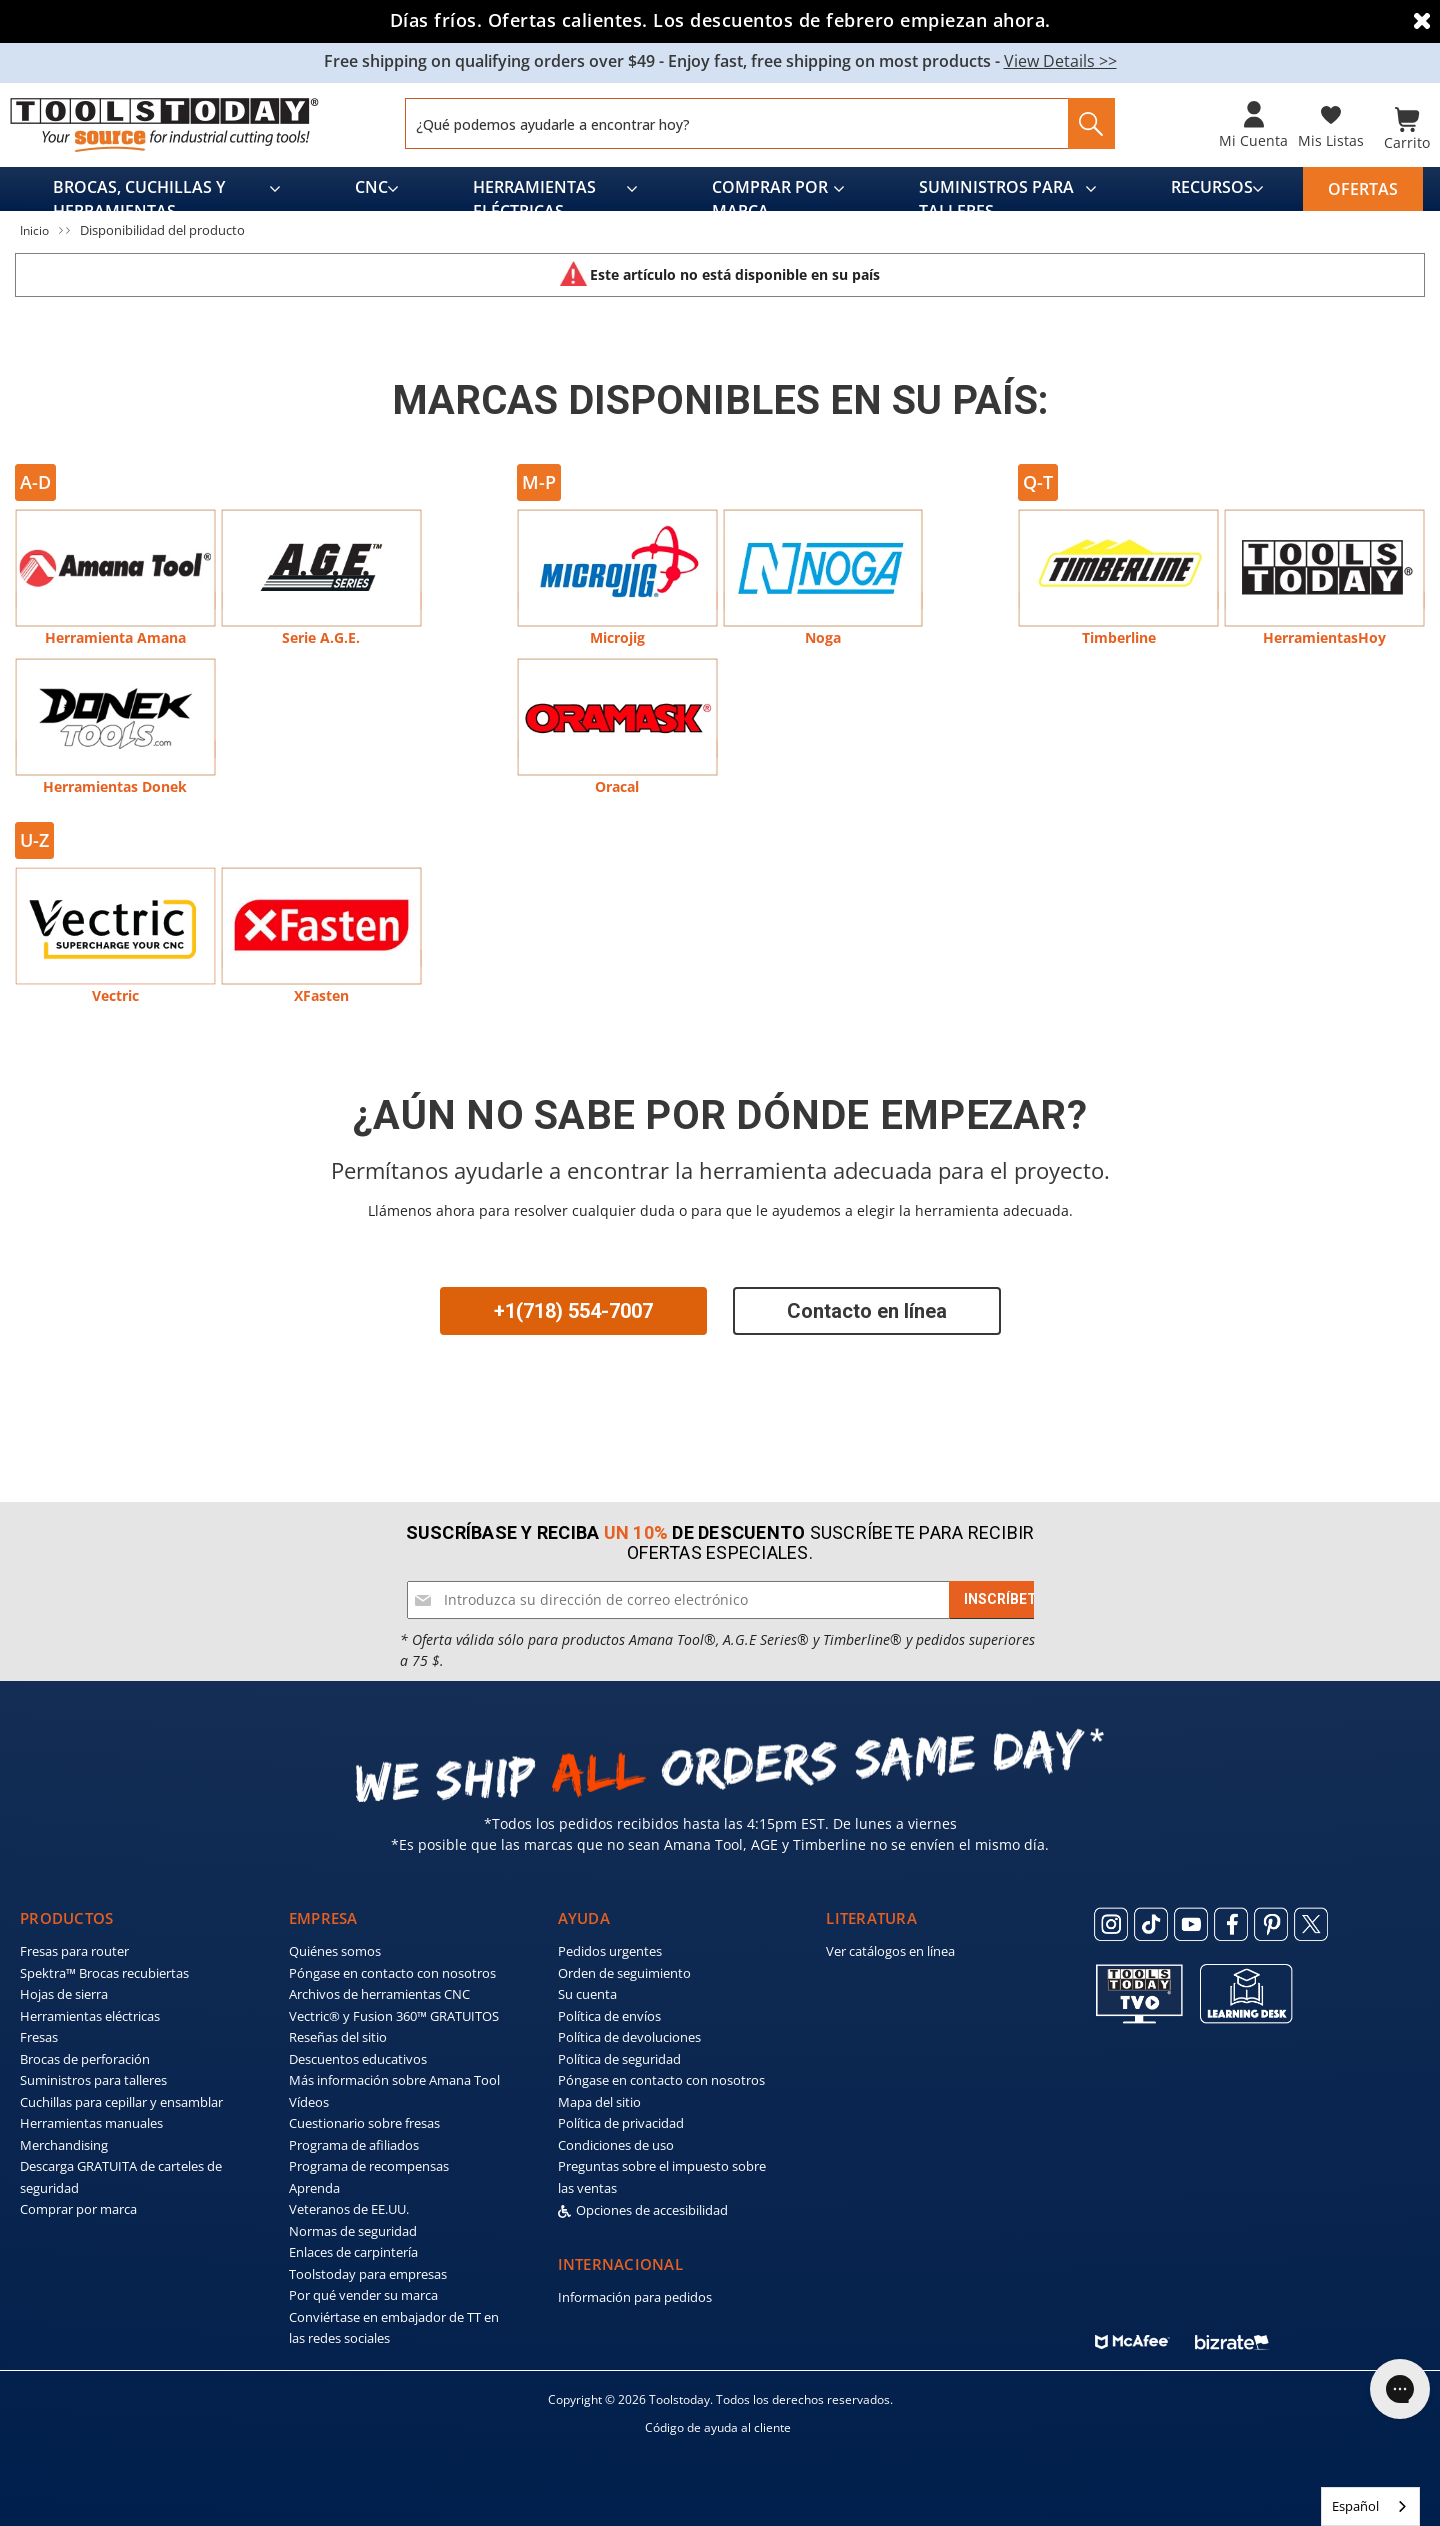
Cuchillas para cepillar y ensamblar (121, 2098)
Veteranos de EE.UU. (349, 2206)
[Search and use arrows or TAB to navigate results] (760, 123)
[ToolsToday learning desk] (1246, 1989)
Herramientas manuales (91, 2120)
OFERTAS (1363, 185)
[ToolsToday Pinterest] (1271, 1920)
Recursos (1212, 183)
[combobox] (1370, 2506)
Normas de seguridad (353, 2227)
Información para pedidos (635, 2294)
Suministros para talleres (996, 189)
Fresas (39, 2034)
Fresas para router (74, 1948)
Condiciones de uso (616, 2141)
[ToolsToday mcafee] (1132, 2333)
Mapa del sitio (599, 2098)
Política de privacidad (621, 2120)
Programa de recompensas (369, 2163)
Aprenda (314, 2184)
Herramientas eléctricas (534, 189)
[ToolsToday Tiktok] (1151, 1920)
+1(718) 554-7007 (573, 1307)
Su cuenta (587, 1991)
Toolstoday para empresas (368, 2270)
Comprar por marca (770, 189)
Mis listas (1331, 140)
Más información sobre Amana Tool (394, 2077)
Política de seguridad (619, 2055)
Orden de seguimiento (624, 1969)
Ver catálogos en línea (890, 1948)
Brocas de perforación (85, 2055)
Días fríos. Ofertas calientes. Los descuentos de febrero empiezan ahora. (720, 20)
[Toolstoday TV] (1139, 1989)
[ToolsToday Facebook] (1231, 1920)
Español (1355, 2506)
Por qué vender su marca (363, 2292)
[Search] (1085, 123)
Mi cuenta (1253, 140)
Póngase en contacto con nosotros (392, 1969)
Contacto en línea (867, 1307)
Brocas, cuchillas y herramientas (139, 189)
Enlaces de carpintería (353, 2249)
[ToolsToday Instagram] (1111, 1920)
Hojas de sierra (64, 1991)
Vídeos (309, 2098)
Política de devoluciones (629, 2034)
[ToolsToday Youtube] (1191, 1920)
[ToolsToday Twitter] (1311, 1920)
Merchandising (64, 2141)
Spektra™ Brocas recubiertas (104, 1969)
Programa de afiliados (354, 2141)
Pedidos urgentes (610, 1948)
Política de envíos (609, 2012)
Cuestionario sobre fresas (364, 2120)
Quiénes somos (335, 1948)
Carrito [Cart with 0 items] (1407, 140)
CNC (371, 183)
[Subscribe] (1004, 1596)
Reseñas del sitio (338, 2034)
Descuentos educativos (358, 2055)
